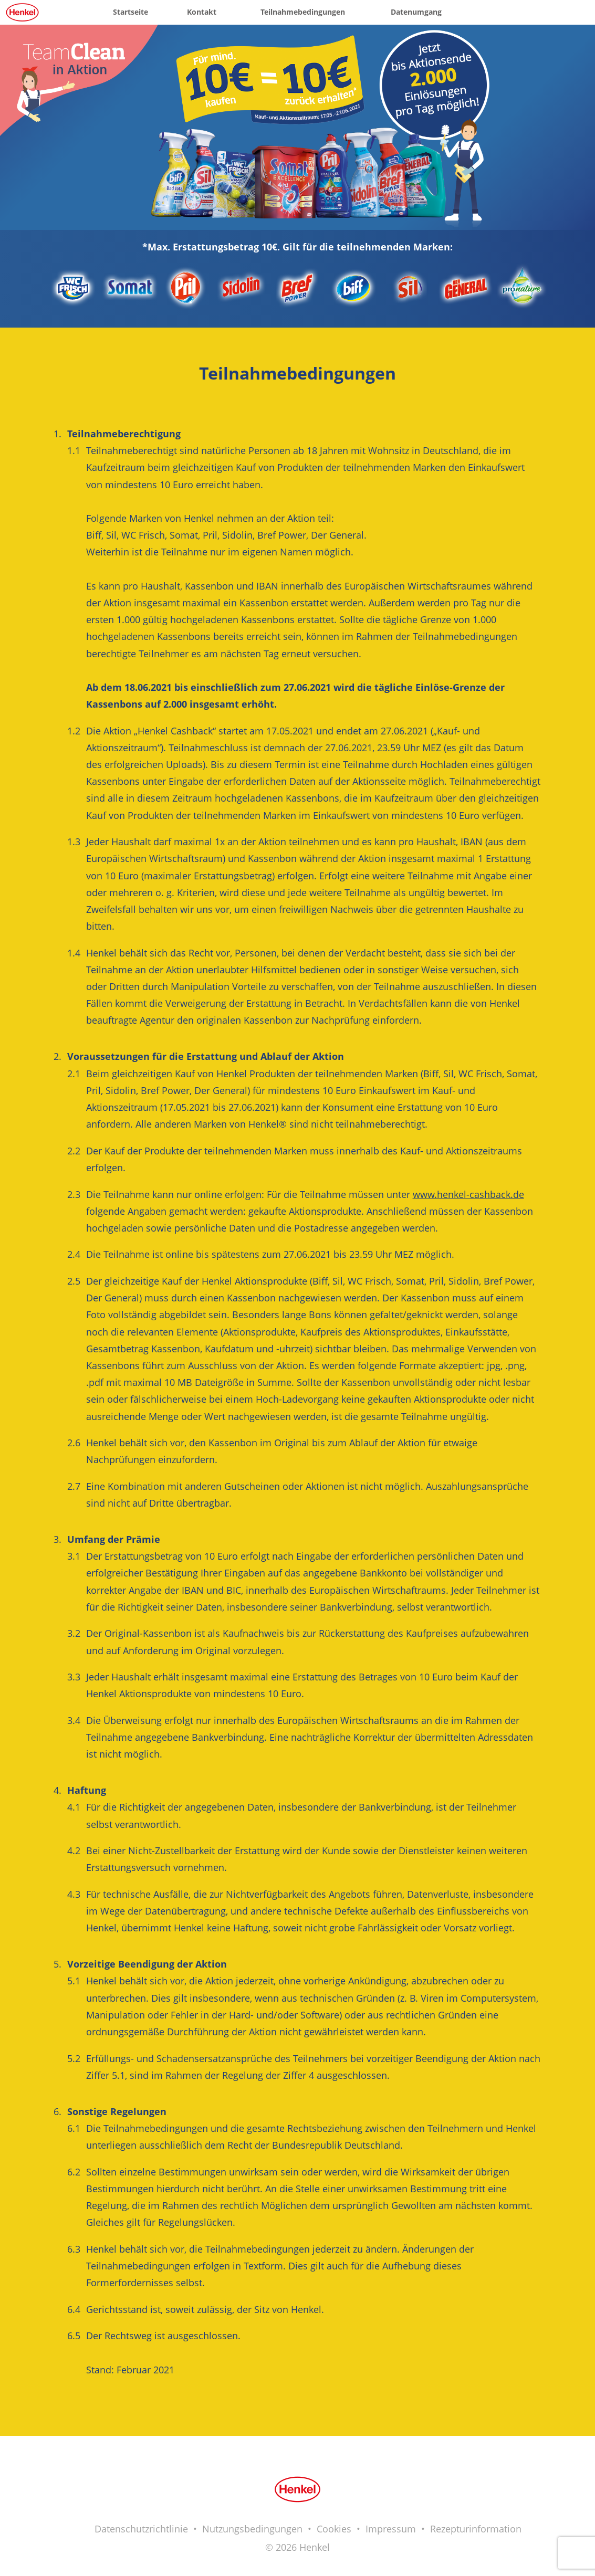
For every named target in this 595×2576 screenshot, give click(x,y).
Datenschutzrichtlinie (141, 2528)
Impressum (391, 2528)
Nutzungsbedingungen (252, 2528)
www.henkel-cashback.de (468, 1194)
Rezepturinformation (475, 2528)
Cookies (334, 2528)
